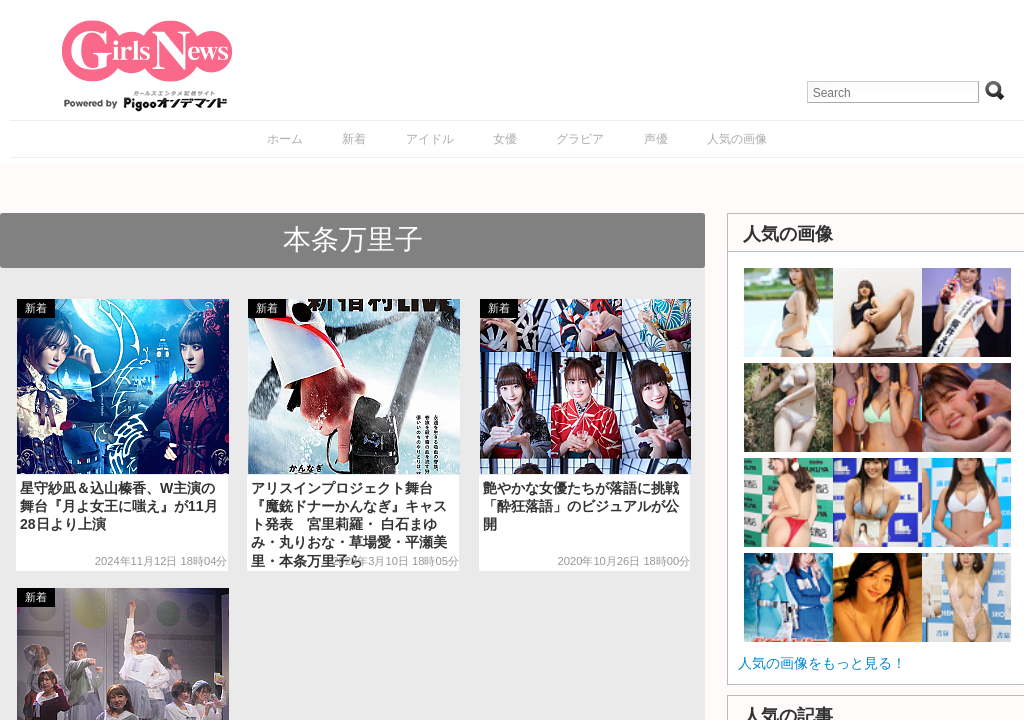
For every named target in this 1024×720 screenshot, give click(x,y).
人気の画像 (737, 139)
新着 (354, 139)
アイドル (430, 139)
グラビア (580, 139)
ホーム (285, 139)
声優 (656, 139)
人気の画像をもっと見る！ (822, 663)
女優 (505, 139)
